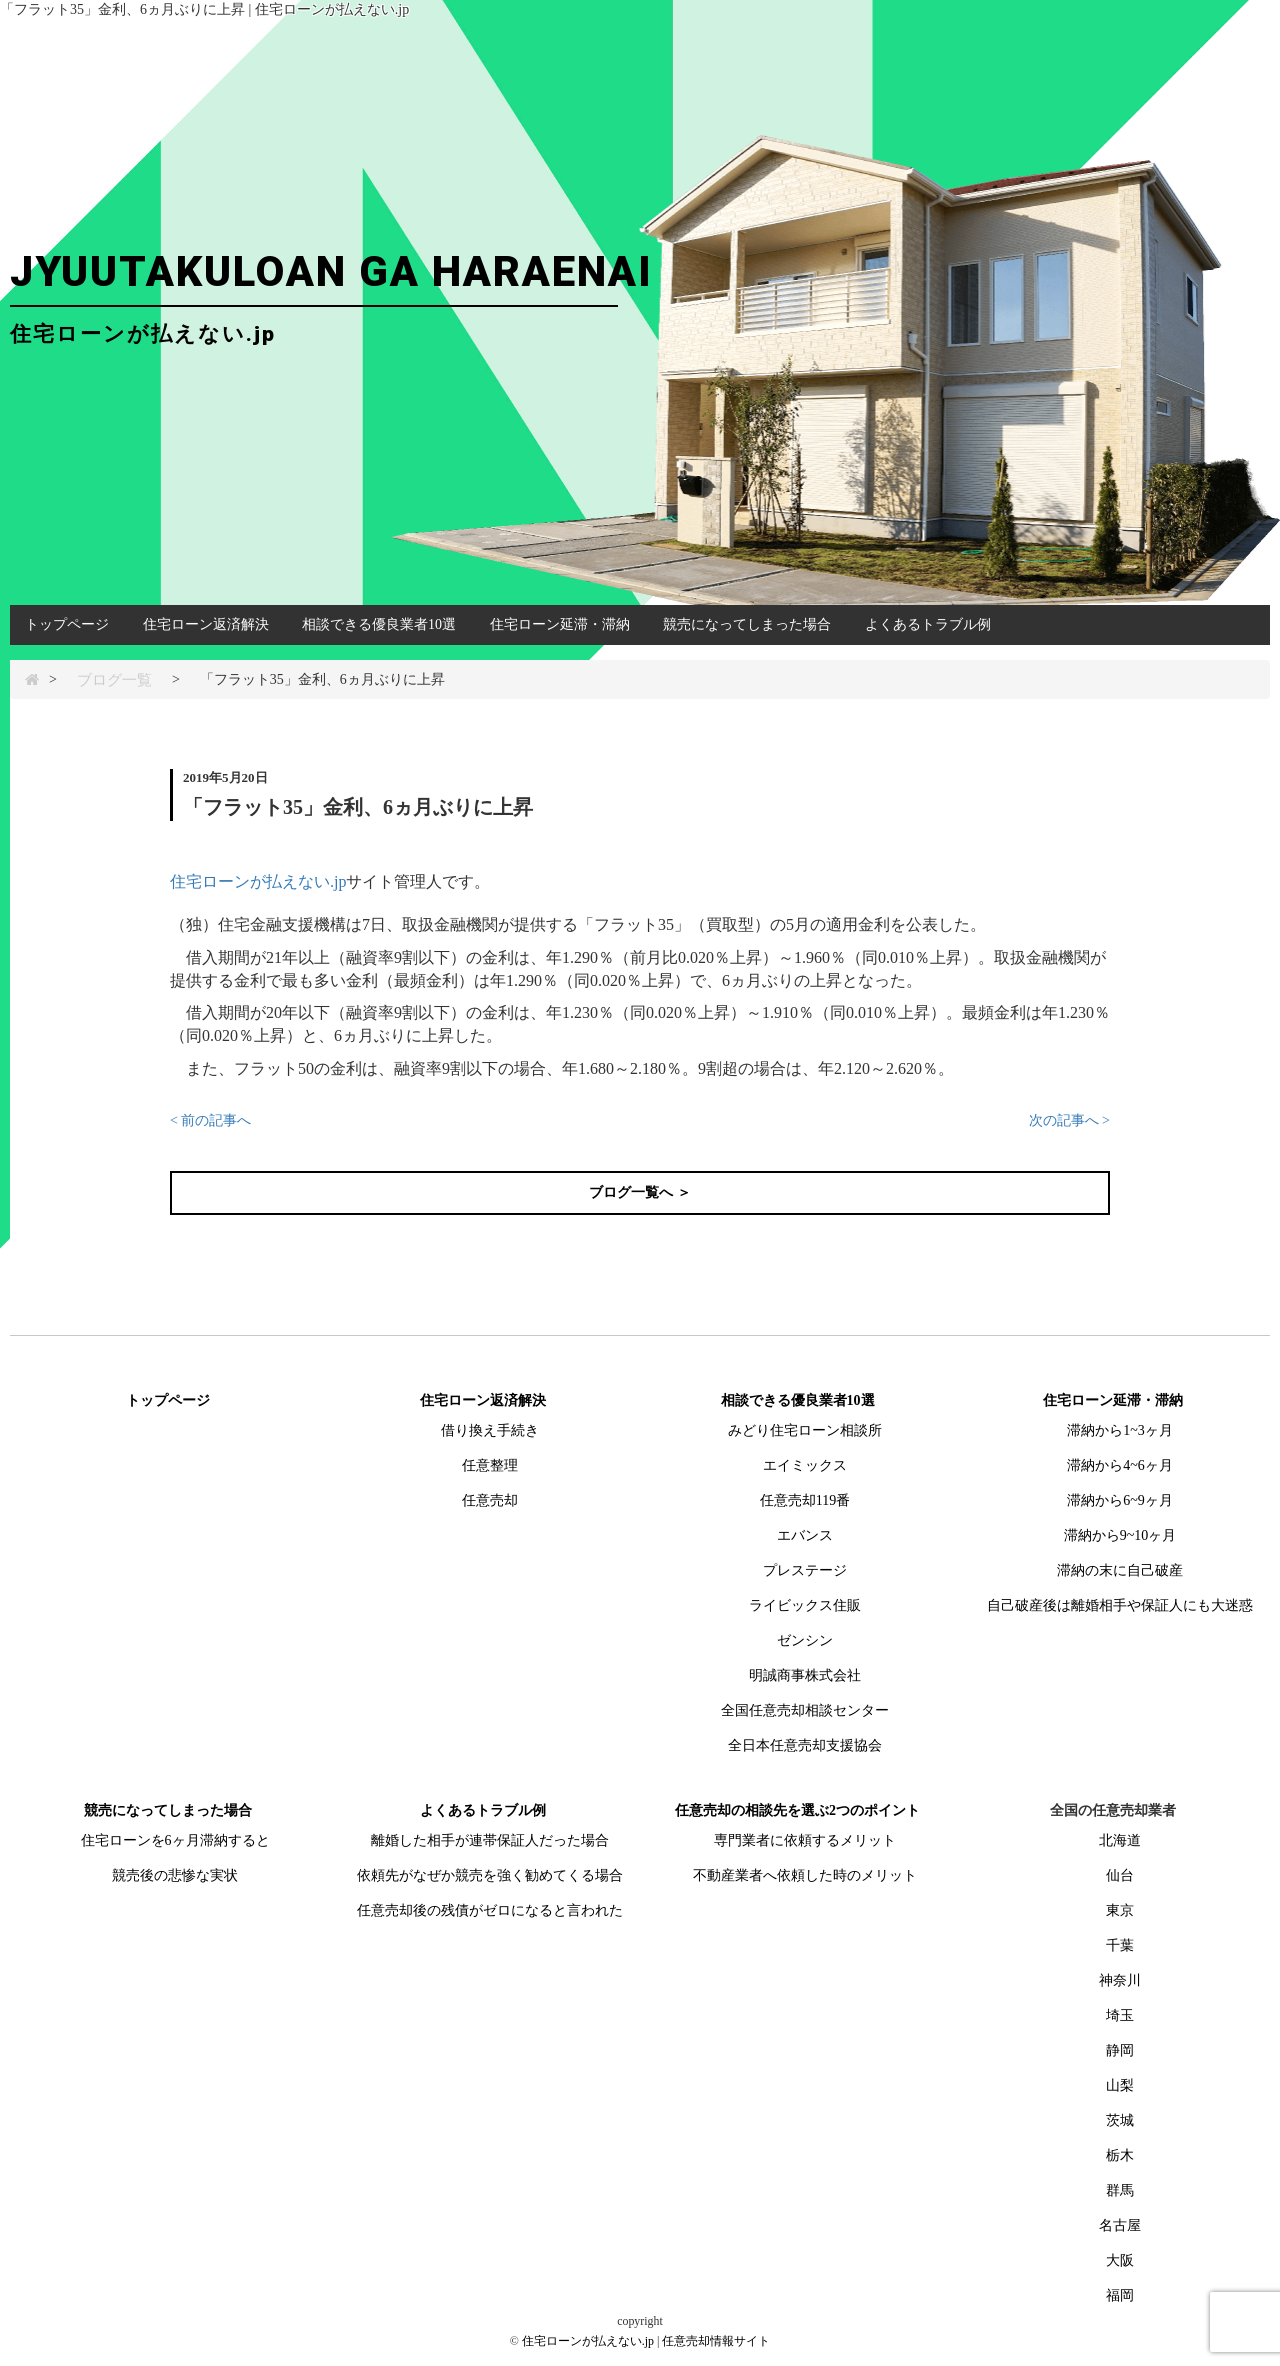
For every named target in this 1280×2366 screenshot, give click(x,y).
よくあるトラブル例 (928, 624)
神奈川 (1120, 1980)
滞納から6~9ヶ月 (1120, 1500)
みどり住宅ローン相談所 (805, 1430)
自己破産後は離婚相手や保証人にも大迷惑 (1120, 1605)
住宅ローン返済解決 (206, 624)
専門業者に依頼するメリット (805, 1840)
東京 (1120, 1910)
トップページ (67, 624)
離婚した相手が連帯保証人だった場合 (490, 1840)
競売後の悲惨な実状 (175, 1875)
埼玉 (1120, 2015)
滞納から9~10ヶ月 (1120, 1535)
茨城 (1120, 2120)
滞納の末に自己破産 (1120, 1570)
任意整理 (490, 1465)
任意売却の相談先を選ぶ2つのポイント (797, 1810)
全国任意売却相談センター (805, 1710)
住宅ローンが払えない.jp (258, 881)
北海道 (1120, 1840)
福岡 (1120, 2295)
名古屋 (1120, 2225)
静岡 (1120, 2050)
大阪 (1120, 2260)
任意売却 (490, 1500)
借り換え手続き (490, 1430)
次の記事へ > (1069, 1120)
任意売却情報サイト (716, 2341)
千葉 (1120, 1945)
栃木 (1120, 2155)
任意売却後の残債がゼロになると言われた (490, 1910)
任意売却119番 (805, 1500)
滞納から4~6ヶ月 (1120, 1465)
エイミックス (805, 1465)
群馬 (1120, 2190)
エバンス (805, 1535)
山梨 (1120, 2085)
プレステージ (805, 1570)
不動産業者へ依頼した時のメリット (805, 1875)
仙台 (1120, 1875)
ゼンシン (805, 1640)
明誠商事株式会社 (805, 1675)
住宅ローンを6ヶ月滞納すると (175, 1840)
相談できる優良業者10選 (379, 624)
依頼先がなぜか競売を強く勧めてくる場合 (490, 1875)
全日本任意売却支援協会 (805, 1745)
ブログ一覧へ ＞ (640, 1192)
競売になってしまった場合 (747, 624)
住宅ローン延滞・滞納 (560, 624)
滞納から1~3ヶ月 (1120, 1430)
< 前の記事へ (210, 1120)
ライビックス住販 (805, 1605)
